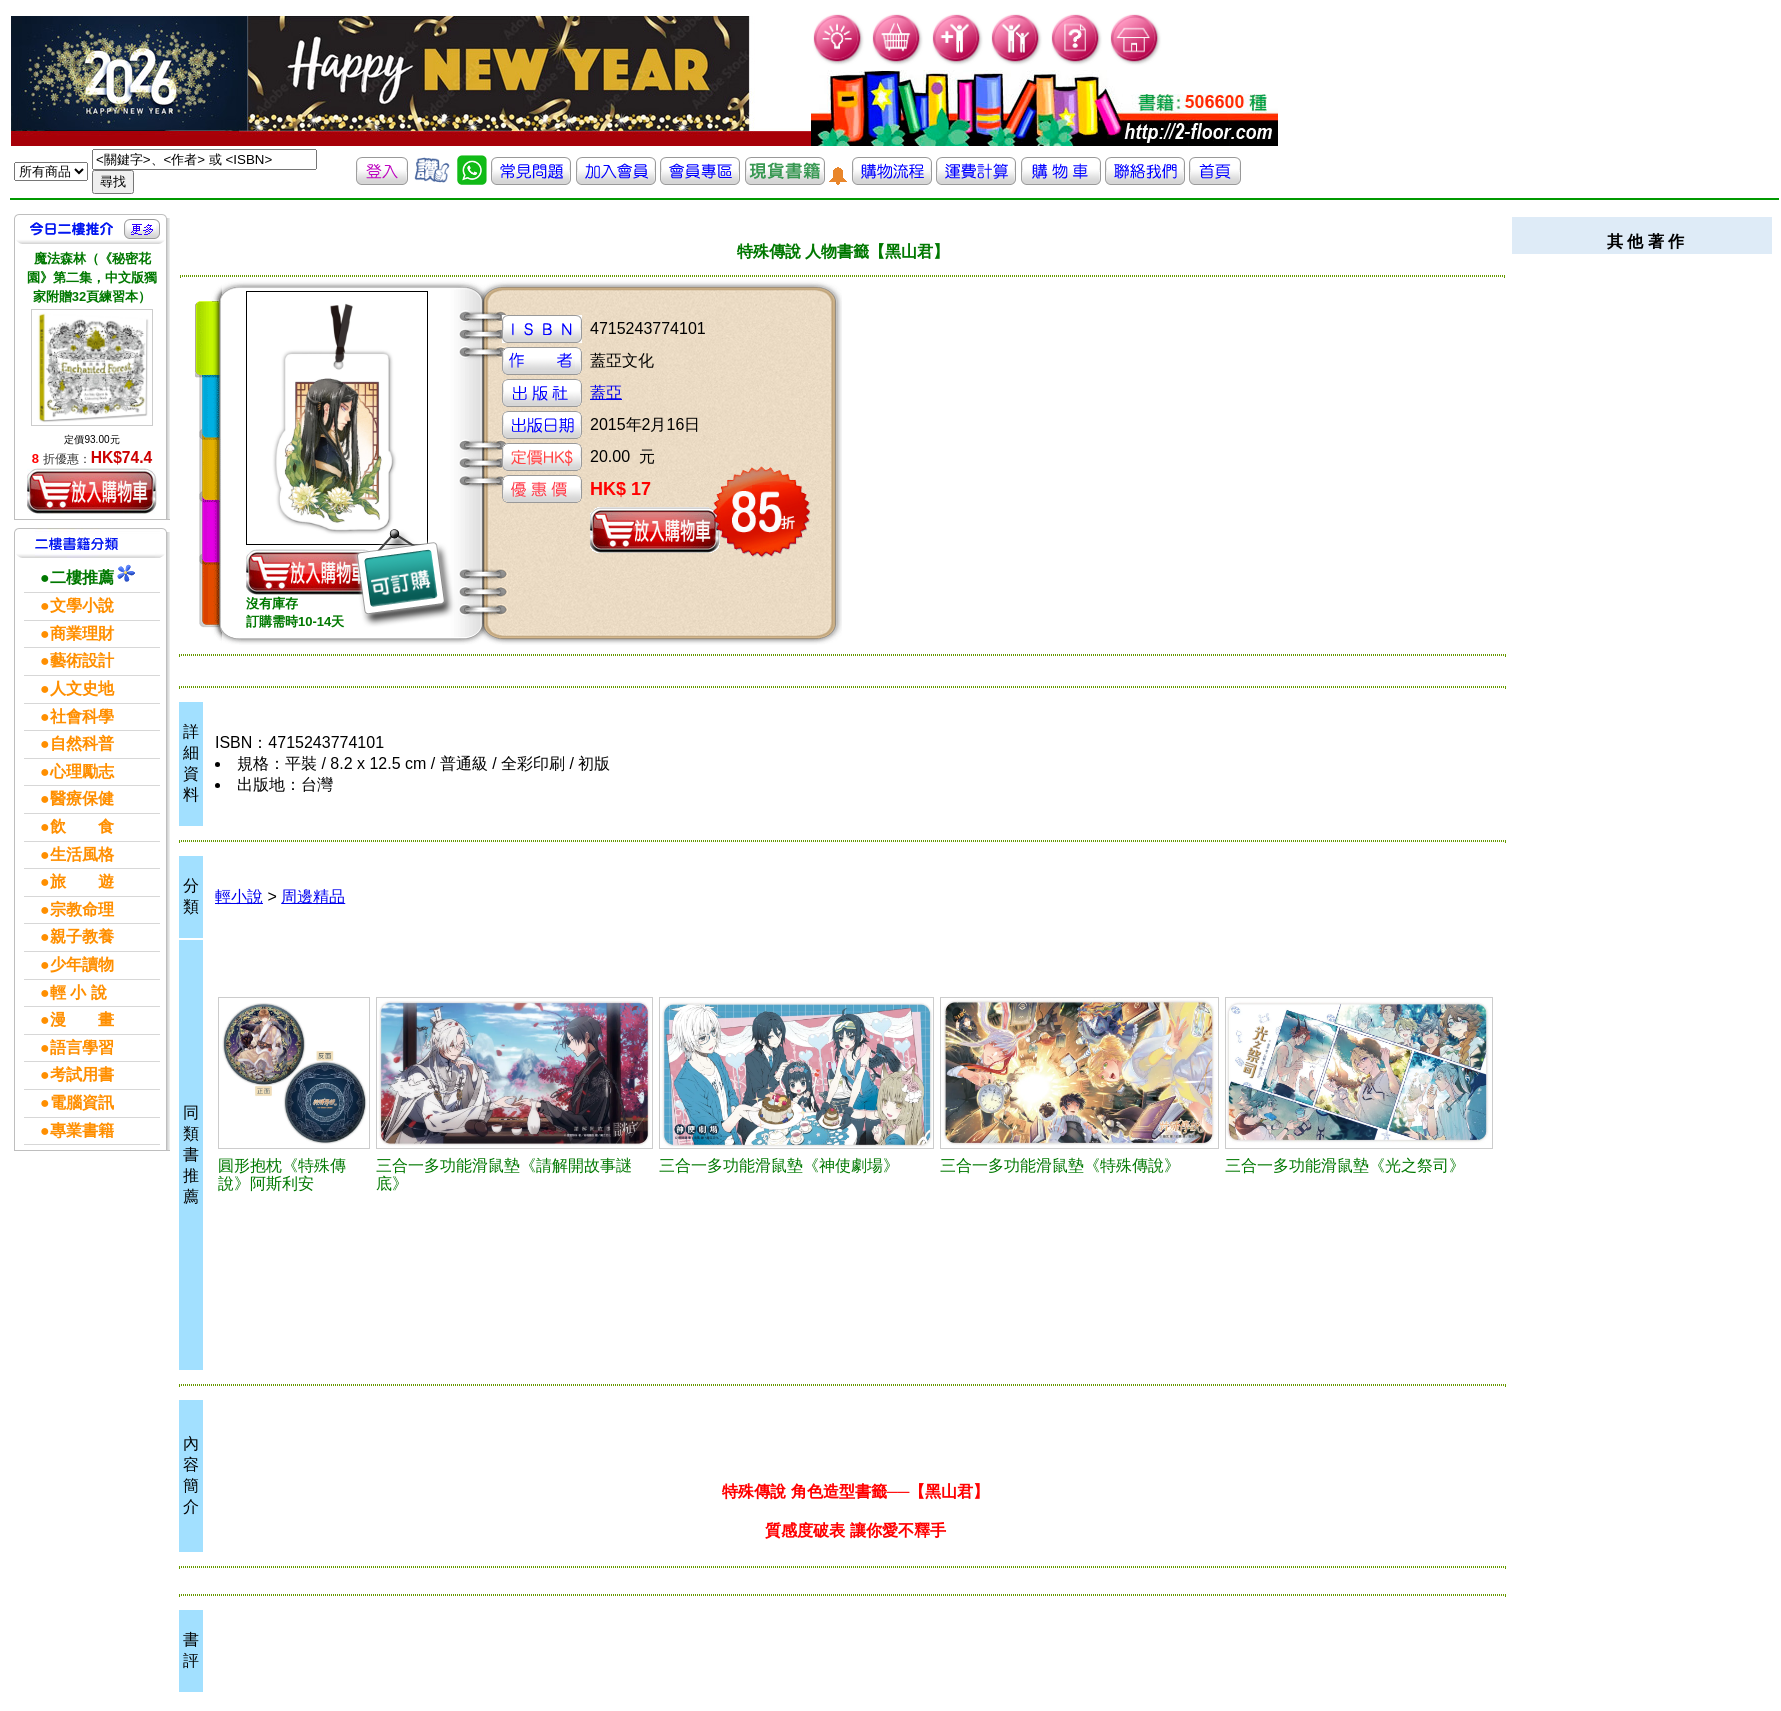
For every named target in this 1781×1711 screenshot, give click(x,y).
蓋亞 (606, 392)
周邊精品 (313, 896)
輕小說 (239, 896)
